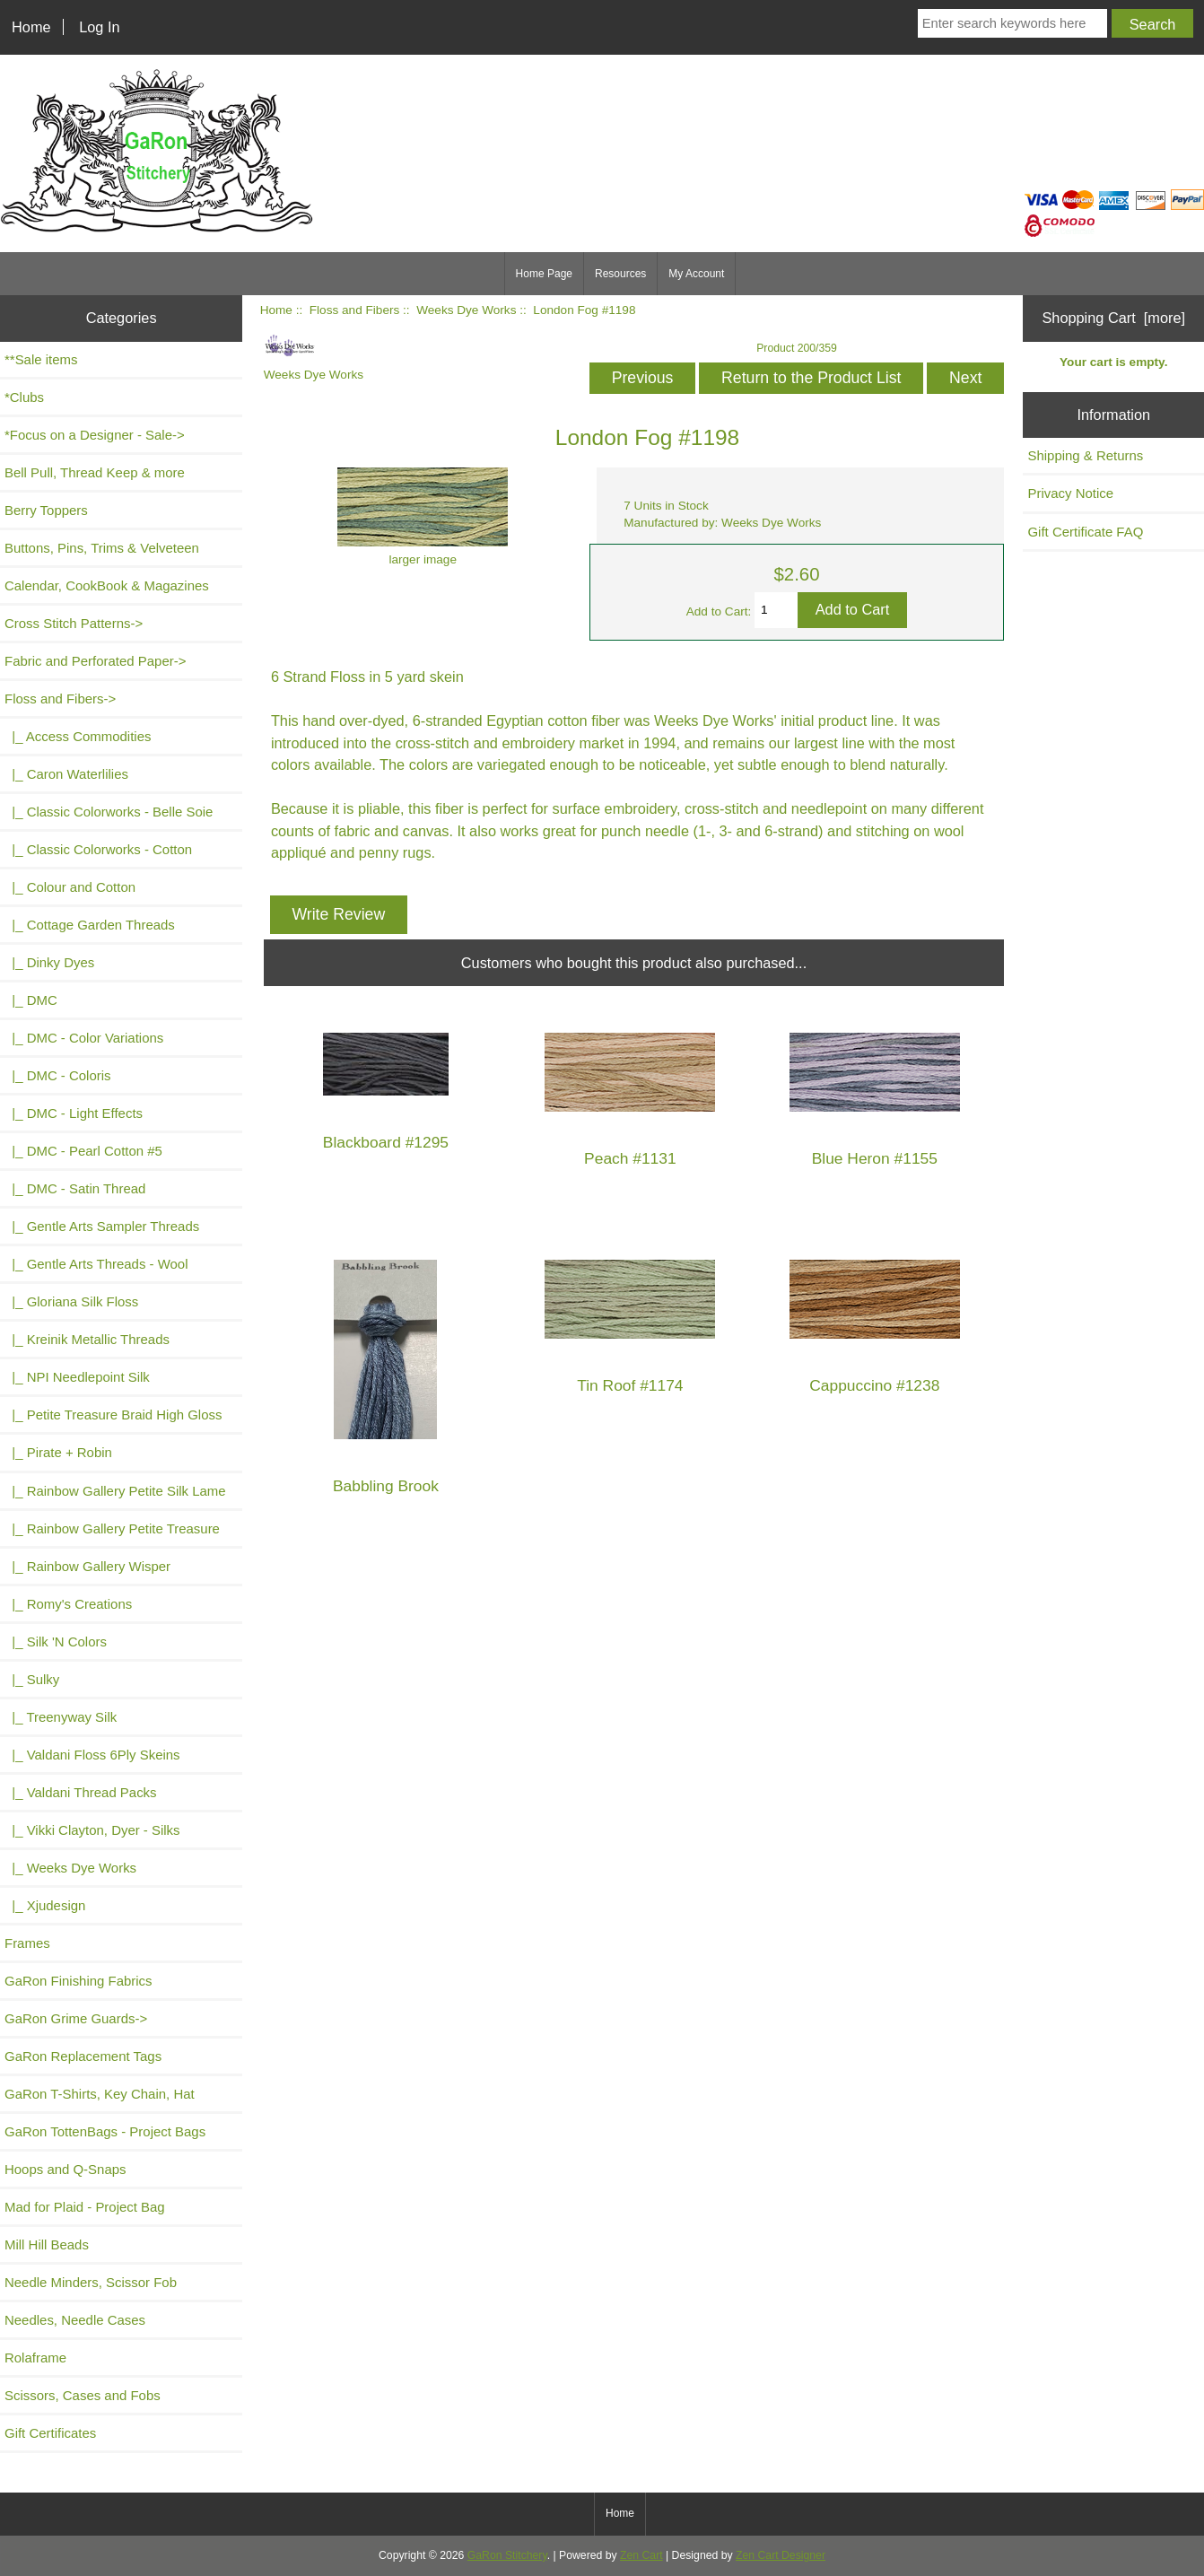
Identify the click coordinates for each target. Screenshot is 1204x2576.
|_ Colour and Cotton (69, 887)
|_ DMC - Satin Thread (74, 1188)
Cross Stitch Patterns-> (73, 623)
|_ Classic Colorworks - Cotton (98, 849)
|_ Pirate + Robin (58, 1452)
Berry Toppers (46, 510)
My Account (696, 273)
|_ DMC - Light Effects (73, 1113)
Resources (620, 273)
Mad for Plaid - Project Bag (84, 2206)
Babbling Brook (386, 1486)
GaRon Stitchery (507, 2555)
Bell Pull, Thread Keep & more (94, 472)
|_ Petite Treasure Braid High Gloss (113, 1414)
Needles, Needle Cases (74, 2319)
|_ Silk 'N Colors (55, 1641)
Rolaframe (35, 2357)
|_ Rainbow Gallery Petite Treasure (112, 1528)
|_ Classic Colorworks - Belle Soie (108, 811)
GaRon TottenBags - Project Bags (104, 2131)
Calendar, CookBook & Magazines (106, 585)
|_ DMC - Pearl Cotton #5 (83, 1150)
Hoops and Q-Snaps (65, 2169)
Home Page (544, 273)
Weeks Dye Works (466, 310)
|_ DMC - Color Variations (83, 1037)
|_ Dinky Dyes (49, 962)
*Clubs (24, 397)
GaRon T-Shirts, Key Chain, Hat (99, 2093)
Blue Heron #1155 (875, 1158)
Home (31, 27)
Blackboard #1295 (386, 1142)
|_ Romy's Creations (68, 1603)
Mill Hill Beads (46, 2244)
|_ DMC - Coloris (57, 1075)
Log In (99, 27)
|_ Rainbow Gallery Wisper (87, 1566)
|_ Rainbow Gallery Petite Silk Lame (115, 1490)
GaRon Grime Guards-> (75, 2018)
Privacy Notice (1070, 493)
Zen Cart (641, 2555)
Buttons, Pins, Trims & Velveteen (101, 547)
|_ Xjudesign (44, 1905)
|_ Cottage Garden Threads (89, 924)
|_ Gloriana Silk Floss (71, 1301)
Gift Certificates (50, 2433)
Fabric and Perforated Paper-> (95, 660)
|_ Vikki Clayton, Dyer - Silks (92, 1830)
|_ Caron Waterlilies (66, 774)
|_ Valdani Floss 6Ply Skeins (92, 1754)
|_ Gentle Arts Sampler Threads (101, 1226)
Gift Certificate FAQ (1085, 531)
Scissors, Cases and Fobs (82, 2395)
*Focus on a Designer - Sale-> (94, 434)
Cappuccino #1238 (874, 1385)
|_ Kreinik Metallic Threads (87, 1339)
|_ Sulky (31, 1679)
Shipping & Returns (1085, 455)
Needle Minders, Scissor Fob (90, 2282)
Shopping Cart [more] (1113, 318)
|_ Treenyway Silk (60, 1717)
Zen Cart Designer (780, 2555)
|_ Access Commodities (77, 736)
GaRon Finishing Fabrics (78, 1980)
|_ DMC (30, 1000)
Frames (27, 1943)
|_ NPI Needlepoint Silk (77, 1376)
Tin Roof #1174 (630, 1385)
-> (60, 698)
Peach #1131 (630, 1158)
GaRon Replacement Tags (82, 2056)
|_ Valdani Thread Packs (80, 1792)
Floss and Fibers (354, 310)
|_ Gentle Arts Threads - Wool (96, 1263)
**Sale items (40, 359)
